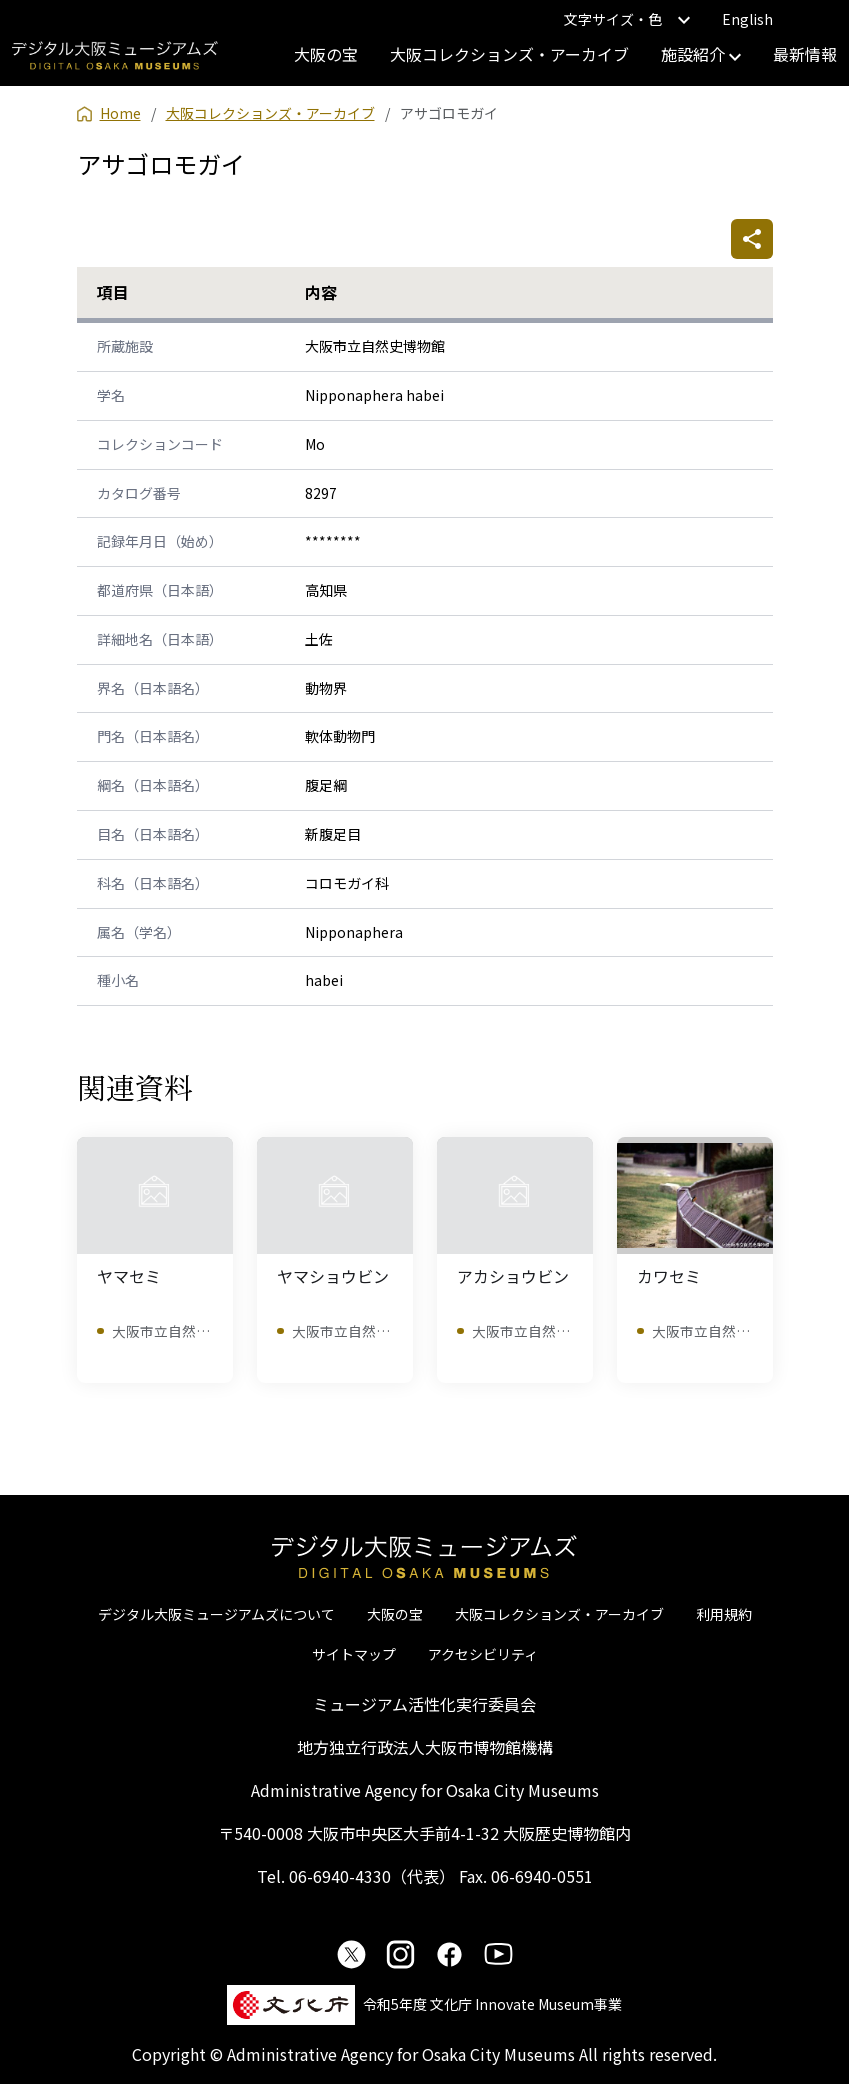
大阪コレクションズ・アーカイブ (509, 54)
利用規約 (724, 1614)
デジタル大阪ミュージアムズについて (216, 1614)
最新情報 (805, 54)
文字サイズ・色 (627, 19)
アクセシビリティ (483, 1654)
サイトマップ (354, 1654)
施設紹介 (701, 54)
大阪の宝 (326, 54)
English (747, 19)
